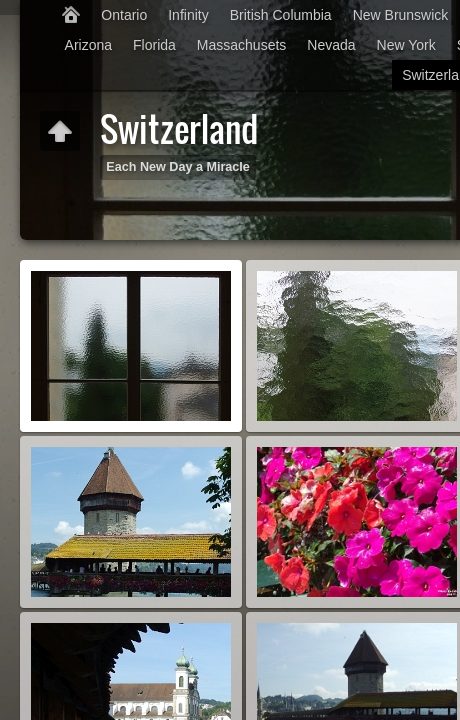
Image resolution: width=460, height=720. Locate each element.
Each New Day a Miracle (178, 167)
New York (406, 45)
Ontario (124, 15)
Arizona (88, 45)
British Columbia (281, 15)
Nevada (331, 45)
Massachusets (241, 45)
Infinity (188, 15)
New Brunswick (401, 15)
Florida (154, 45)
